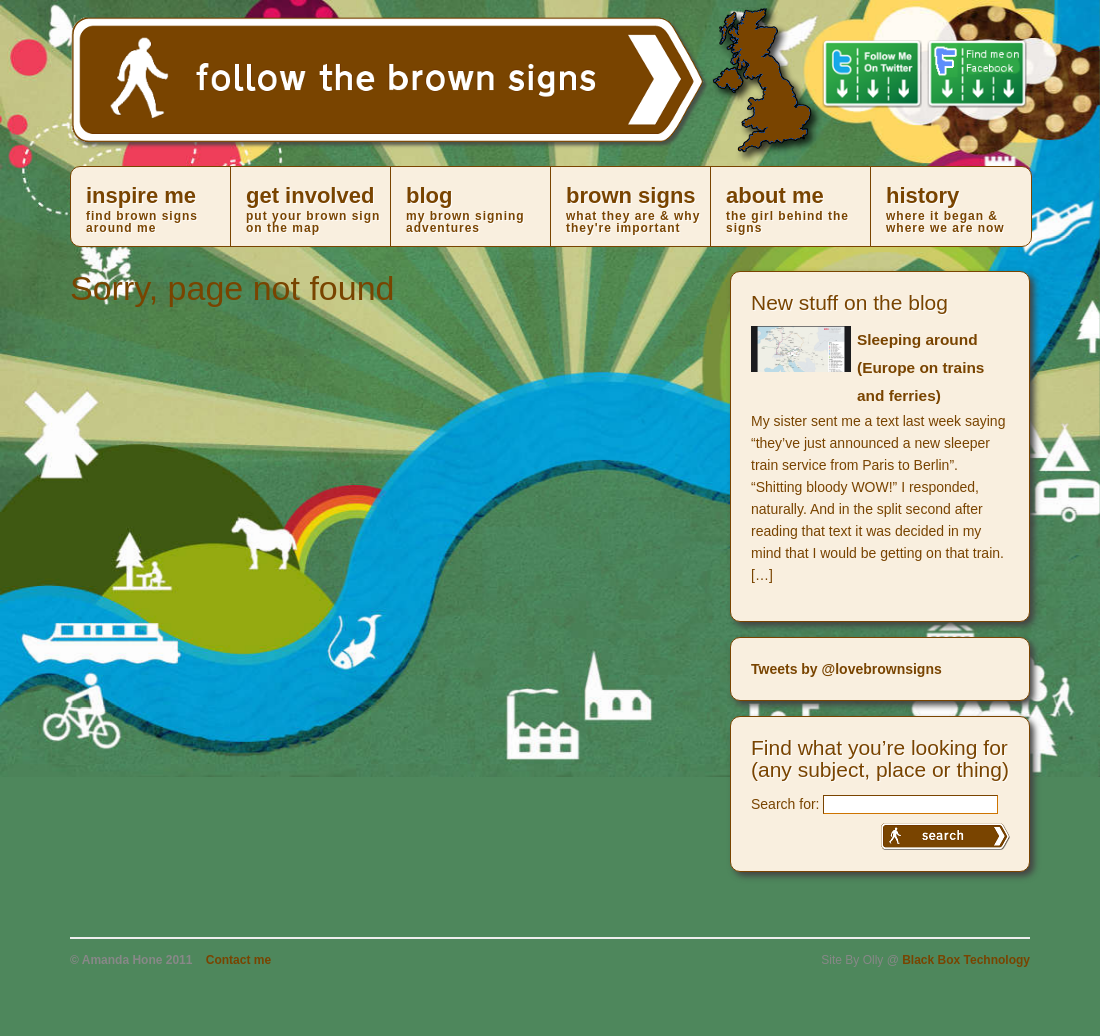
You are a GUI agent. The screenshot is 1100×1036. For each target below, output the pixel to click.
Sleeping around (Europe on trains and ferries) (920, 367)
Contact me (238, 960)
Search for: (785, 804)
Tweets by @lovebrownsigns (846, 669)
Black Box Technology (966, 960)
